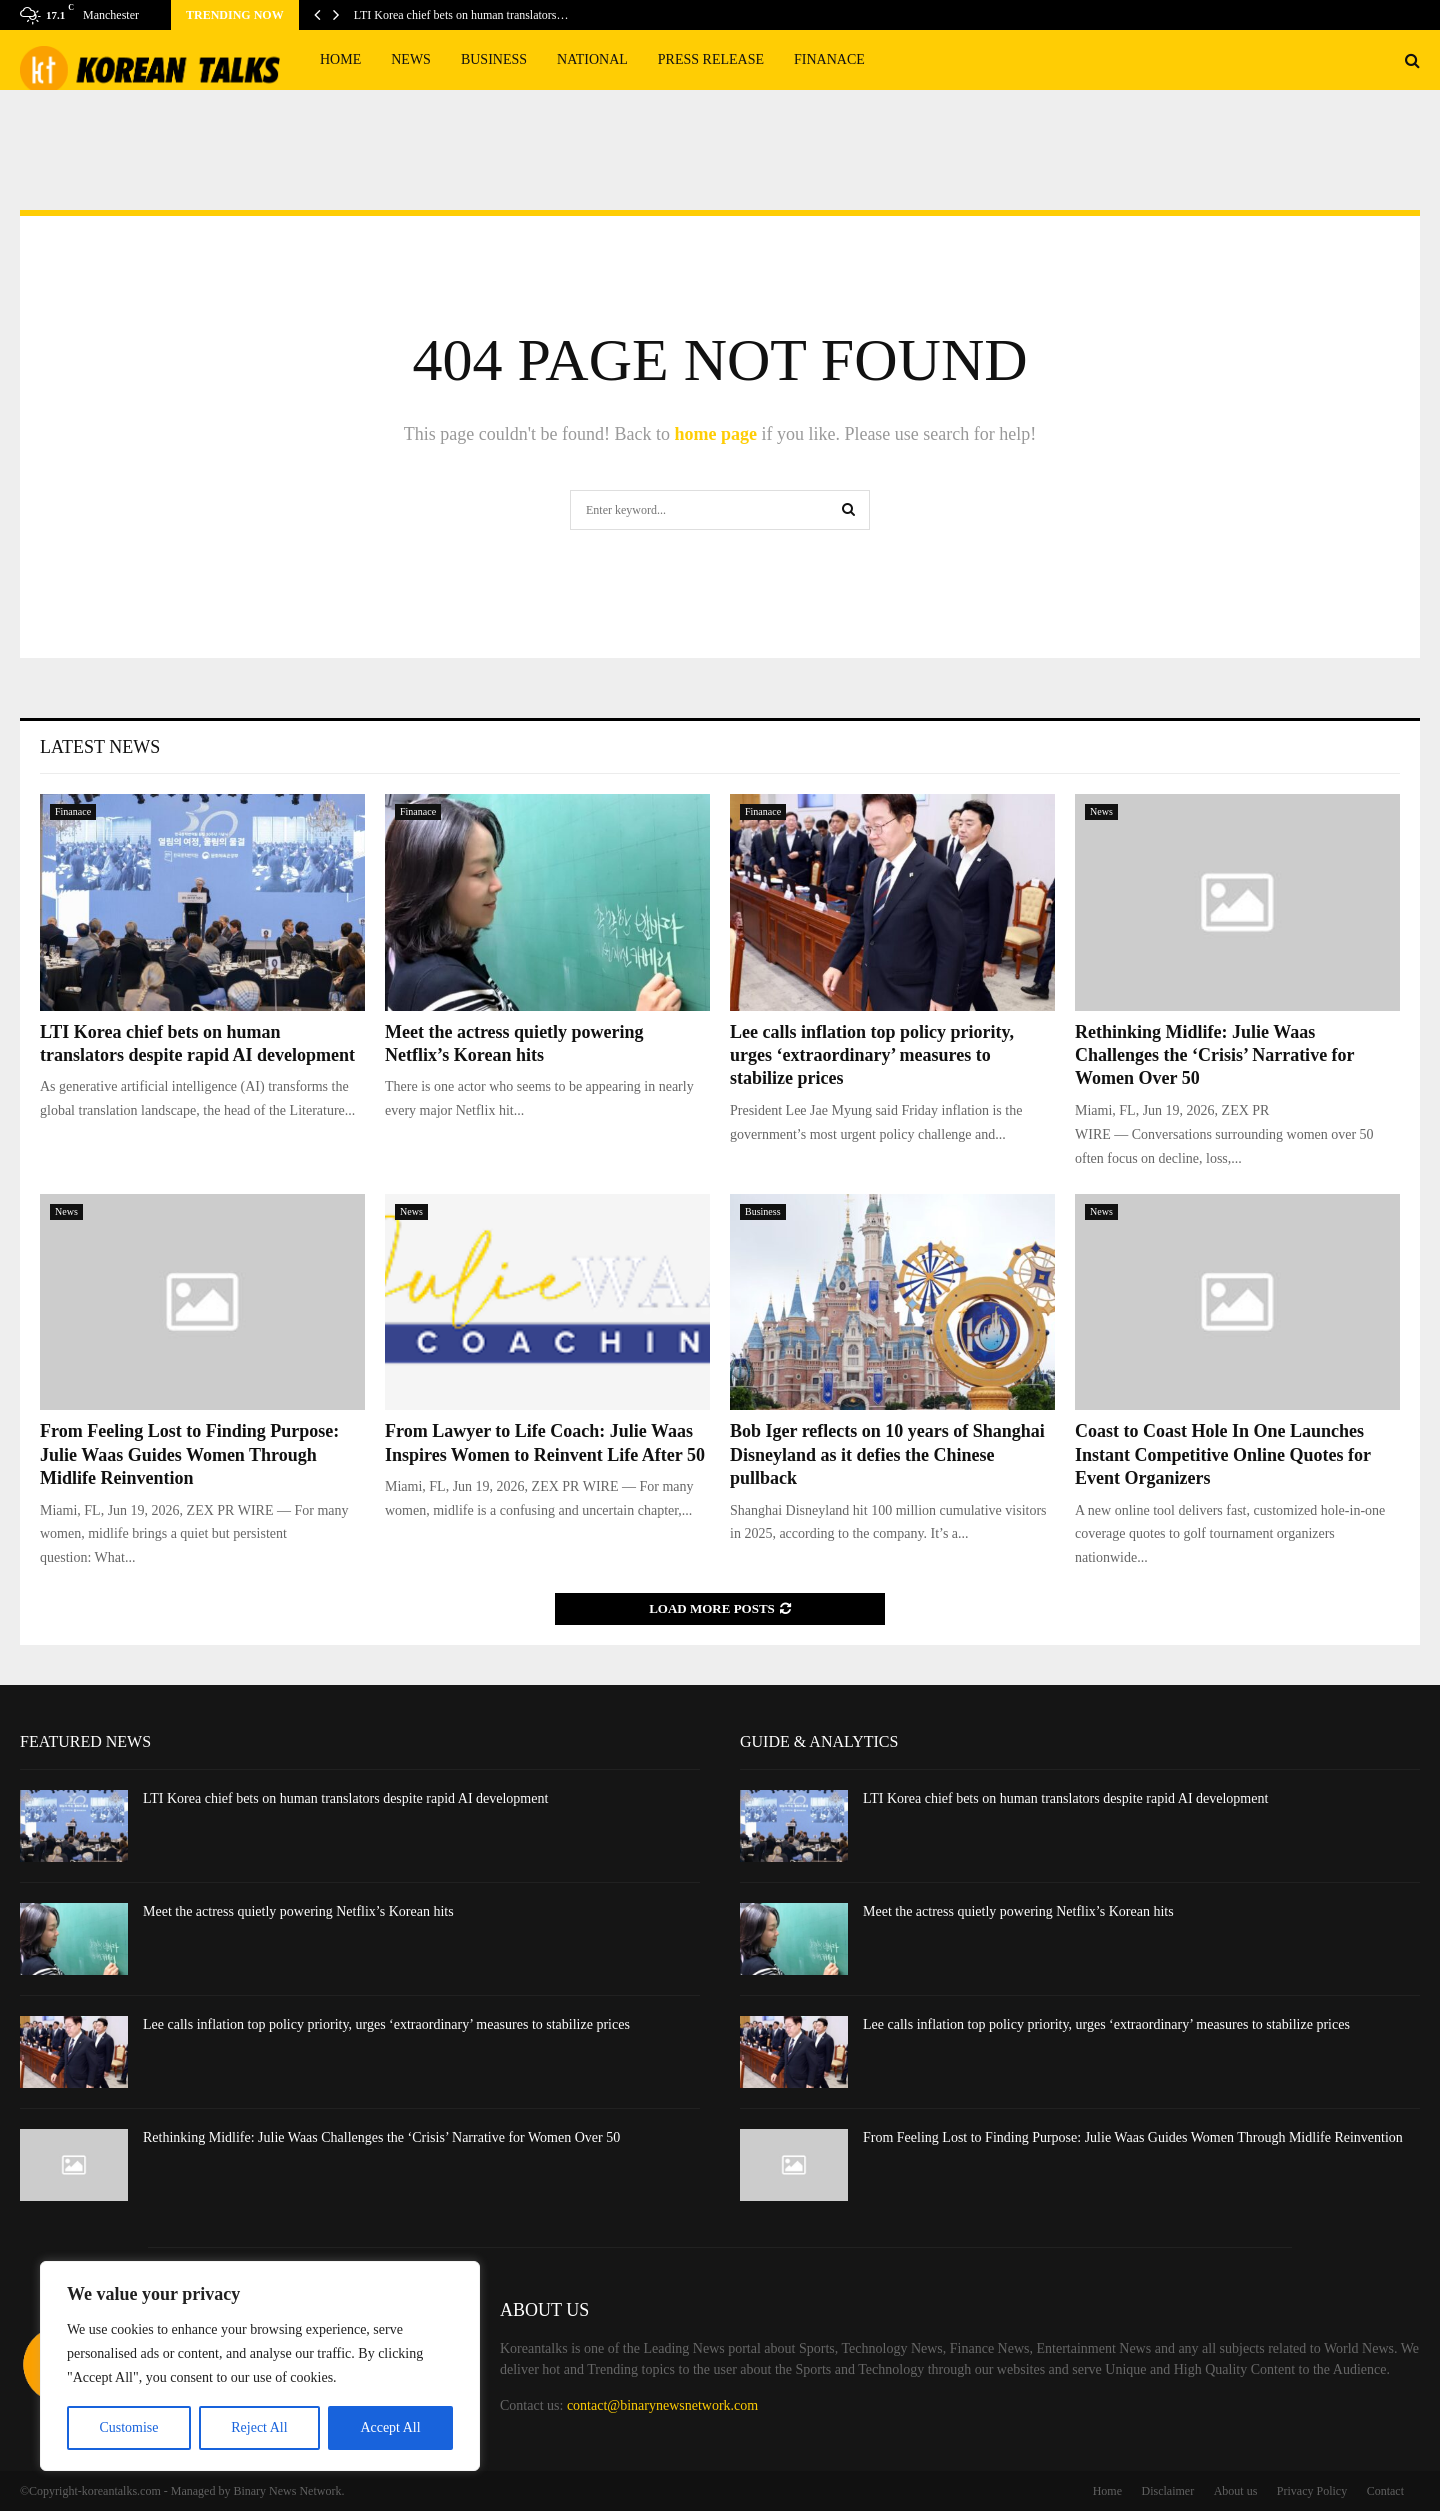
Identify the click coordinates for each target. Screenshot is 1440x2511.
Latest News (100, 747)
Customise (128, 2427)
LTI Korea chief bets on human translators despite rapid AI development (345, 1798)
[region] (260, 2366)
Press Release (711, 59)
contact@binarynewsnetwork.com (662, 2405)
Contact (1385, 2491)
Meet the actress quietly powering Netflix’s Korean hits (298, 1911)
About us (1236, 2491)
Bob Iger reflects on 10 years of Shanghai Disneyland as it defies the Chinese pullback (887, 1454)
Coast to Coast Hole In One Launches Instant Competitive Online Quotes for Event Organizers (1223, 1454)
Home (340, 59)
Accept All (390, 2427)
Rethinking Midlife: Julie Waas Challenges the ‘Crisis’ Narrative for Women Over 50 (1214, 1055)
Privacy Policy (1312, 2491)
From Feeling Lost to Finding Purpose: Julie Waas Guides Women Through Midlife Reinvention (189, 1454)
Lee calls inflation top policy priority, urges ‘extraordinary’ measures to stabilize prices (872, 1055)
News (411, 59)
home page (715, 434)
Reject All (259, 2427)
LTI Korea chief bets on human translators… (461, 15)
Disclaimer (1168, 2491)
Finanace (829, 59)
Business (494, 59)
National (592, 59)
